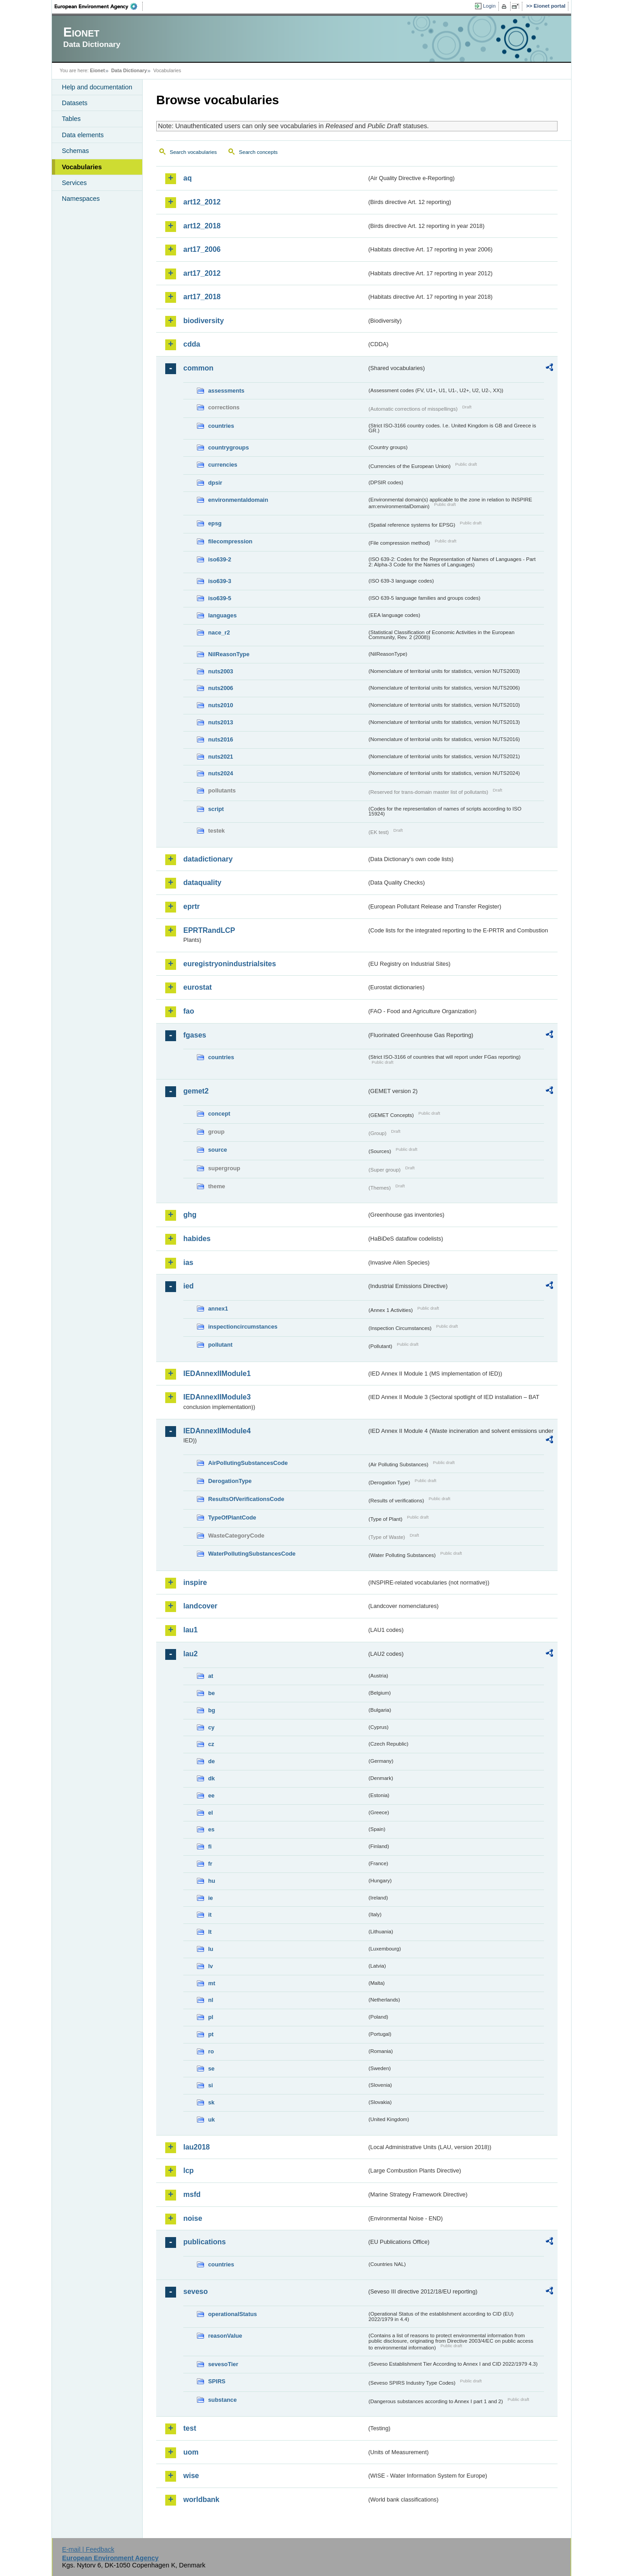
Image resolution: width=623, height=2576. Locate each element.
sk (211, 2102)
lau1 (190, 1630)
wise (191, 2475)
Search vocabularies (193, 152)
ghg (189, 1215)
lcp (188, 2170)
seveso (195, 2291)
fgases (194, 1035)
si (210, 2085)
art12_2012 (202, 202)
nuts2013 (220, 722)
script (216, 809)
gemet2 (196, 1091)
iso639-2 (219, 559)
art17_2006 (202, 249)
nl (210, 2000)
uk (211, 2119)
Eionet (97, 70)
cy (211, 1727)
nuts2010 (220, 705)
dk (211, 1778)
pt (211, 2034)
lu (210, 1949)
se (211, 2068)
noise (192, 2218)
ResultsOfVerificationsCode (246, 1499)
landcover (200, 1606)
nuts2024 (220, 773)
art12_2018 (202, 226)
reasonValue (225, 2335)
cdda (191, 344)
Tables (71, 118)
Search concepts (258, 152)
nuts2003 (220, 671)
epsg (215, 523)
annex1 (218, 1308)
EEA (99, 6)
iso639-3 (219, 581)
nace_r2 (219, 632)
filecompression (230, 541)
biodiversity (203, 320)
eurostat (197, 987)
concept (219, 1113)
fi (210, 1846)
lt (210, 1931)
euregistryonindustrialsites (229, 964)
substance (222, 2399)
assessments (226, 390)
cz (211, 1744)
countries (221, 425)
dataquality (202, 882)
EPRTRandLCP (209, 930)
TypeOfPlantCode (232, 1517)
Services (74, 182)
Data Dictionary (129, 70)
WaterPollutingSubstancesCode (252, 1553)
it (210, 1914)
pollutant (220, 1344)
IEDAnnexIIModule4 (217, 1431)
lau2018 (196, 2147)
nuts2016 (220, 739)
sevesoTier (223, 2364)
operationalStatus (232, 2314)
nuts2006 (220, 688)
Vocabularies (82, 167)
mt (211, 1983)
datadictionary (207, 859)
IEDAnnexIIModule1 (217, 1373)
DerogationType (229, 1481)
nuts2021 (220, 756)
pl (210, 2017)
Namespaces (81, 198)
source (217, 1149)
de (211, 1761)
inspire (195, 1582)
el (210, 1812)
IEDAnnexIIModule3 (217, 1397)
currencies (222, 464)
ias (188, 1262)
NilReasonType (229, 654)
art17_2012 (202, 273)
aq (187, 178)
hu (211, 1880)
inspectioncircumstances (243, 1326)
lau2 (190, 1654)
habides (196, 1238)
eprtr (191, 906)
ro (211, 2051)
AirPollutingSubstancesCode (248, 1462)
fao (188, 1011)
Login (489, 6)
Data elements (83, 135)
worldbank (201, 2499)
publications (204, 2242)
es (211, 1829)
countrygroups (228, 447)
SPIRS (216, 2381)
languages (222, 615)
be (211, 1693)
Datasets (75, 103)
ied (188, 1286)
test (189, 2428)
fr (210, 1863)
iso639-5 (219, 598)
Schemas (75, 150)
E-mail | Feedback (88, 2549)
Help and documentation (97, 87)
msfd (191, 2194)
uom (191, 2452)
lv (210, 1966)
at (210, 1676)
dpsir (215, 482)
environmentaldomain (238, 499)
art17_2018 (202, 297)
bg (211, 1710)
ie (210, 1898)
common (198, 368)
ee (211, 1795)
